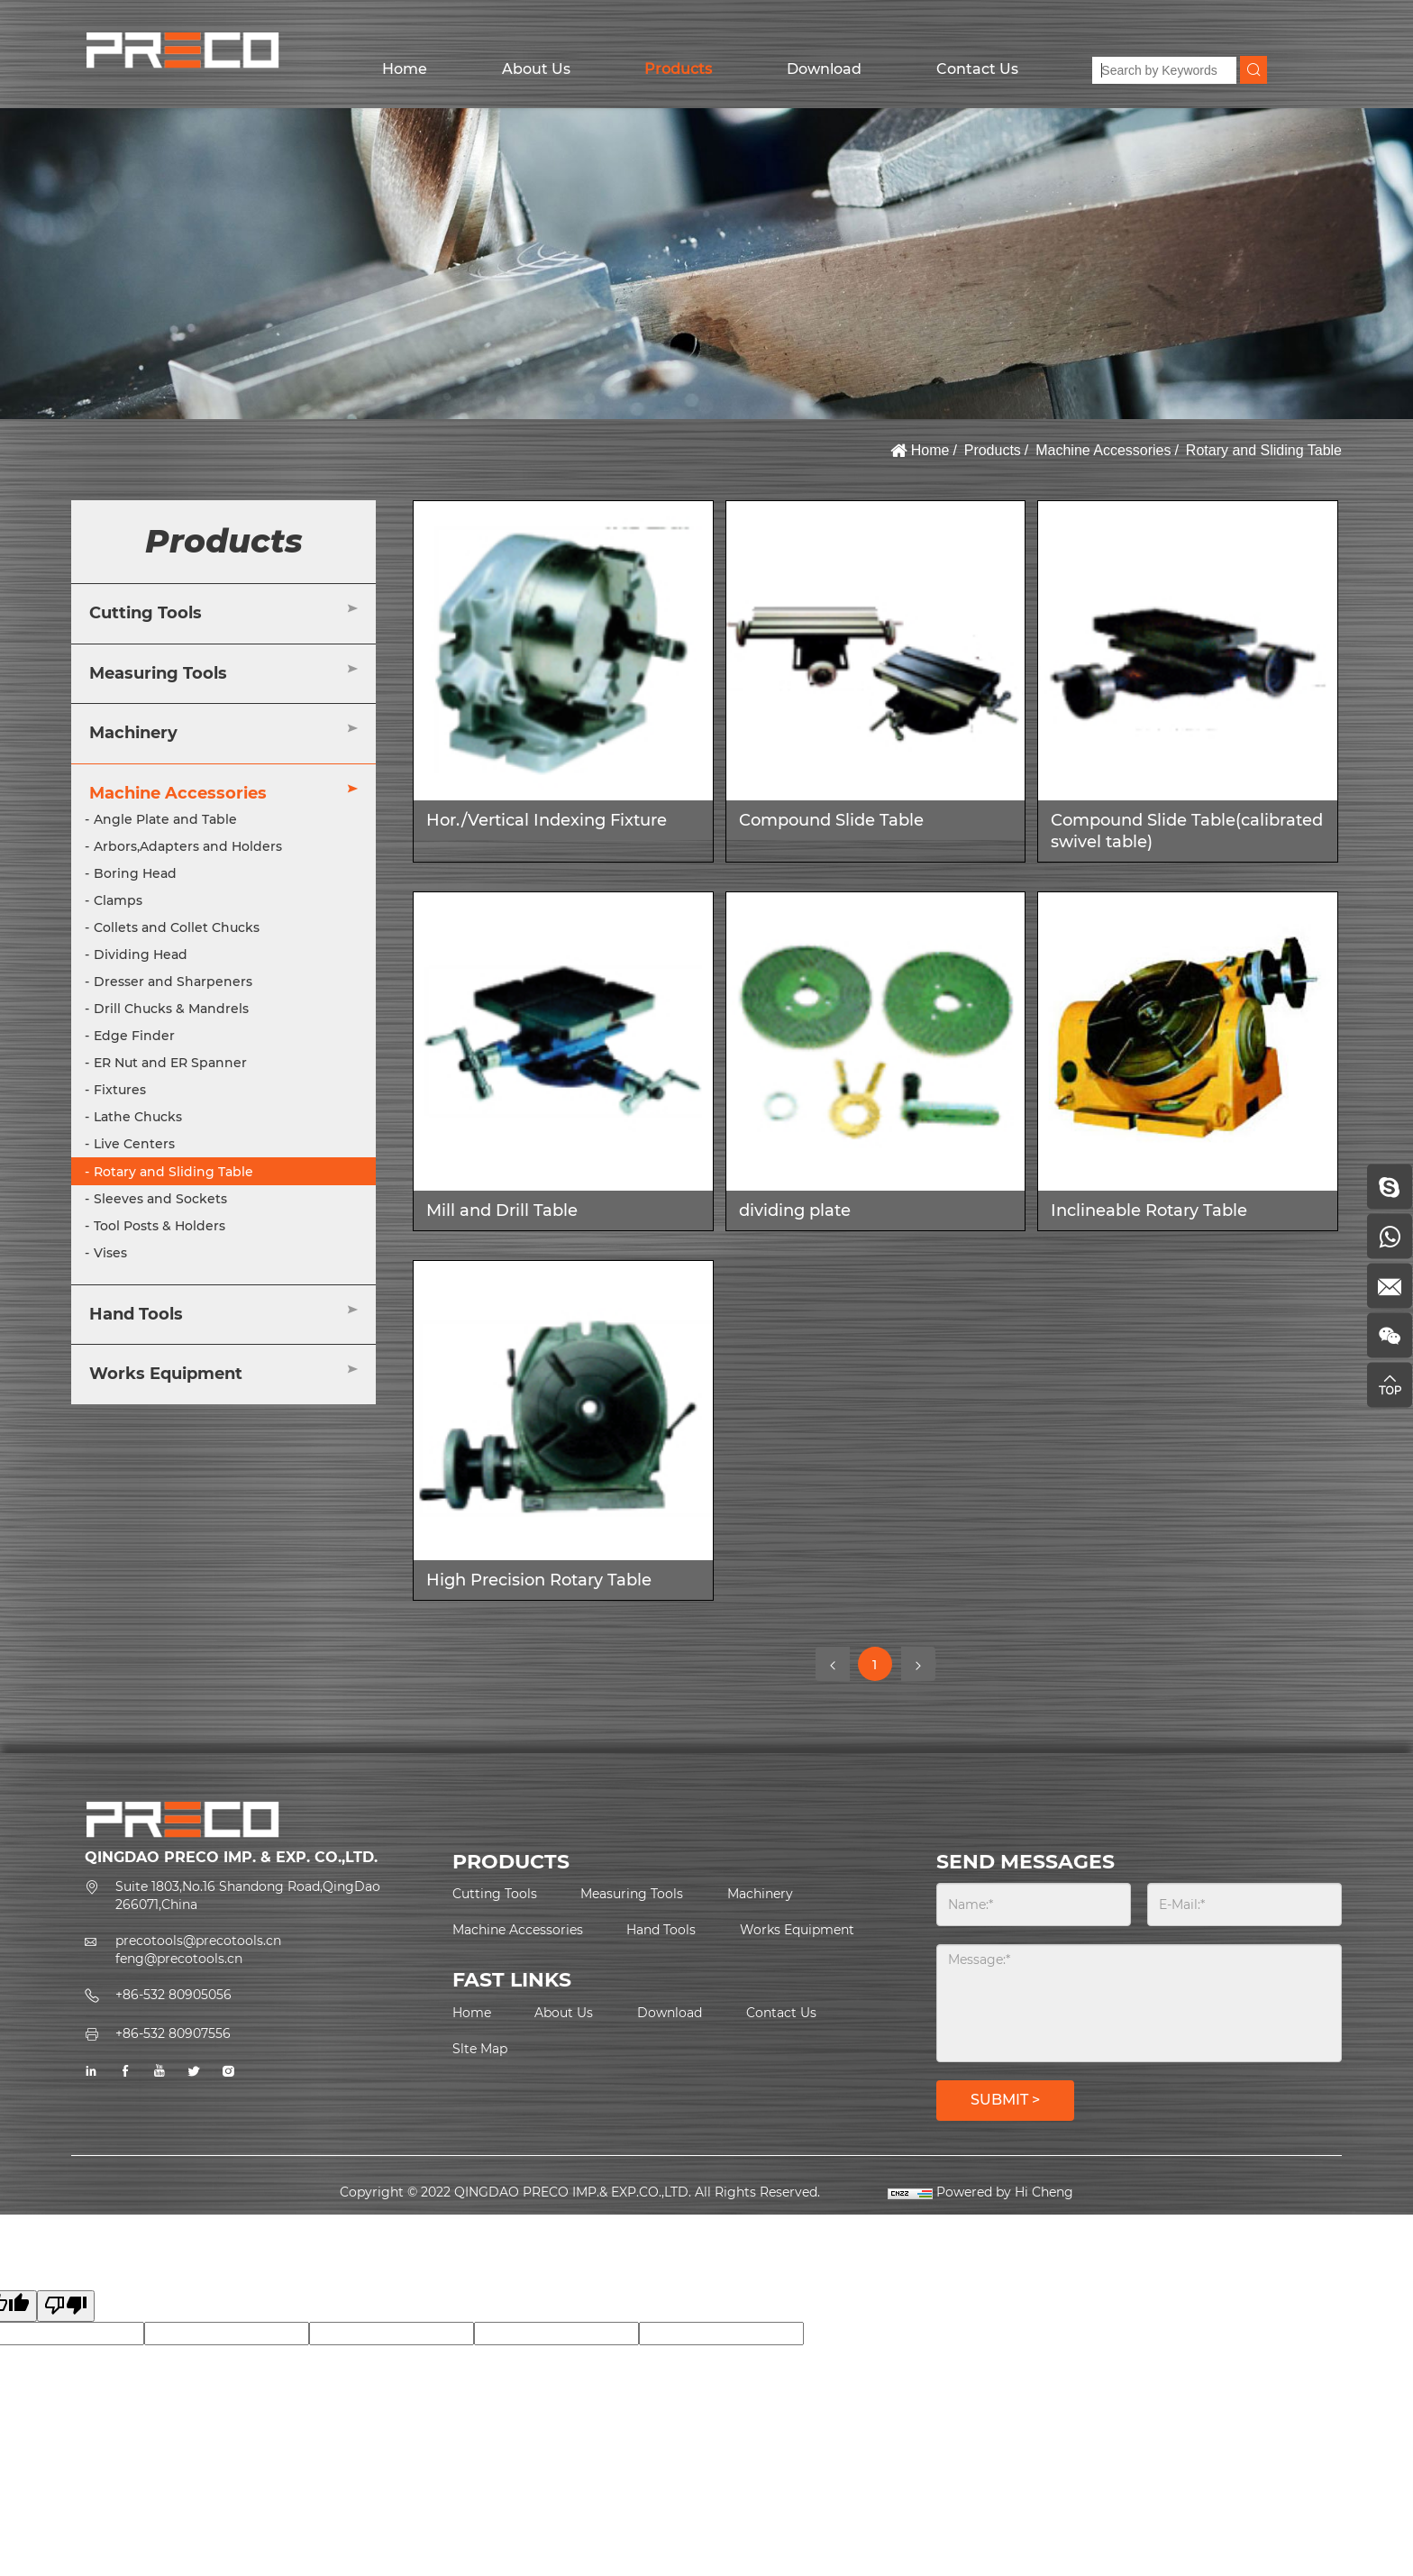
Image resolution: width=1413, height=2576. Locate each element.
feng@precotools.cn (178, 1958)
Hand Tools (136, 1314)
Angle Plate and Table (165, 819)
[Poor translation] (66, 2306)
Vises (110, 1253)
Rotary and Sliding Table (1264, 450)
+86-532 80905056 (173, 1995)
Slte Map (479, 2049)
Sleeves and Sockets (160, 1199)
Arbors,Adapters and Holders (188, 846)
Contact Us (977, 69)
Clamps (118, 900)
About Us (536, 69)
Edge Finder (134, 1036)
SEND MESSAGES (1025, 1862)
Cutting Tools (145, 613)
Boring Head (135, 873)
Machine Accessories (1103, 450)
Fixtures (120, 1090)
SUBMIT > (1005, 2099)
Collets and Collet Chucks (177, 927)
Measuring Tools (158, 673)
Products (678, 69)
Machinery (133, 733)
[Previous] (833, 1664)
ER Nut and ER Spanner (170, 1063)
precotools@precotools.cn (198, 1940)
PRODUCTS (511, 1862)
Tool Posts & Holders (159, 1226)
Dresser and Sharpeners (173, 981)
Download (824, 69)
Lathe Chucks (138, 1117)
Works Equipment (165, 1374)
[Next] (918, 1664)
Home (404, 69)
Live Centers (134, 1144)
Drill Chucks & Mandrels (171, 1008)
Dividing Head (140, 954)
